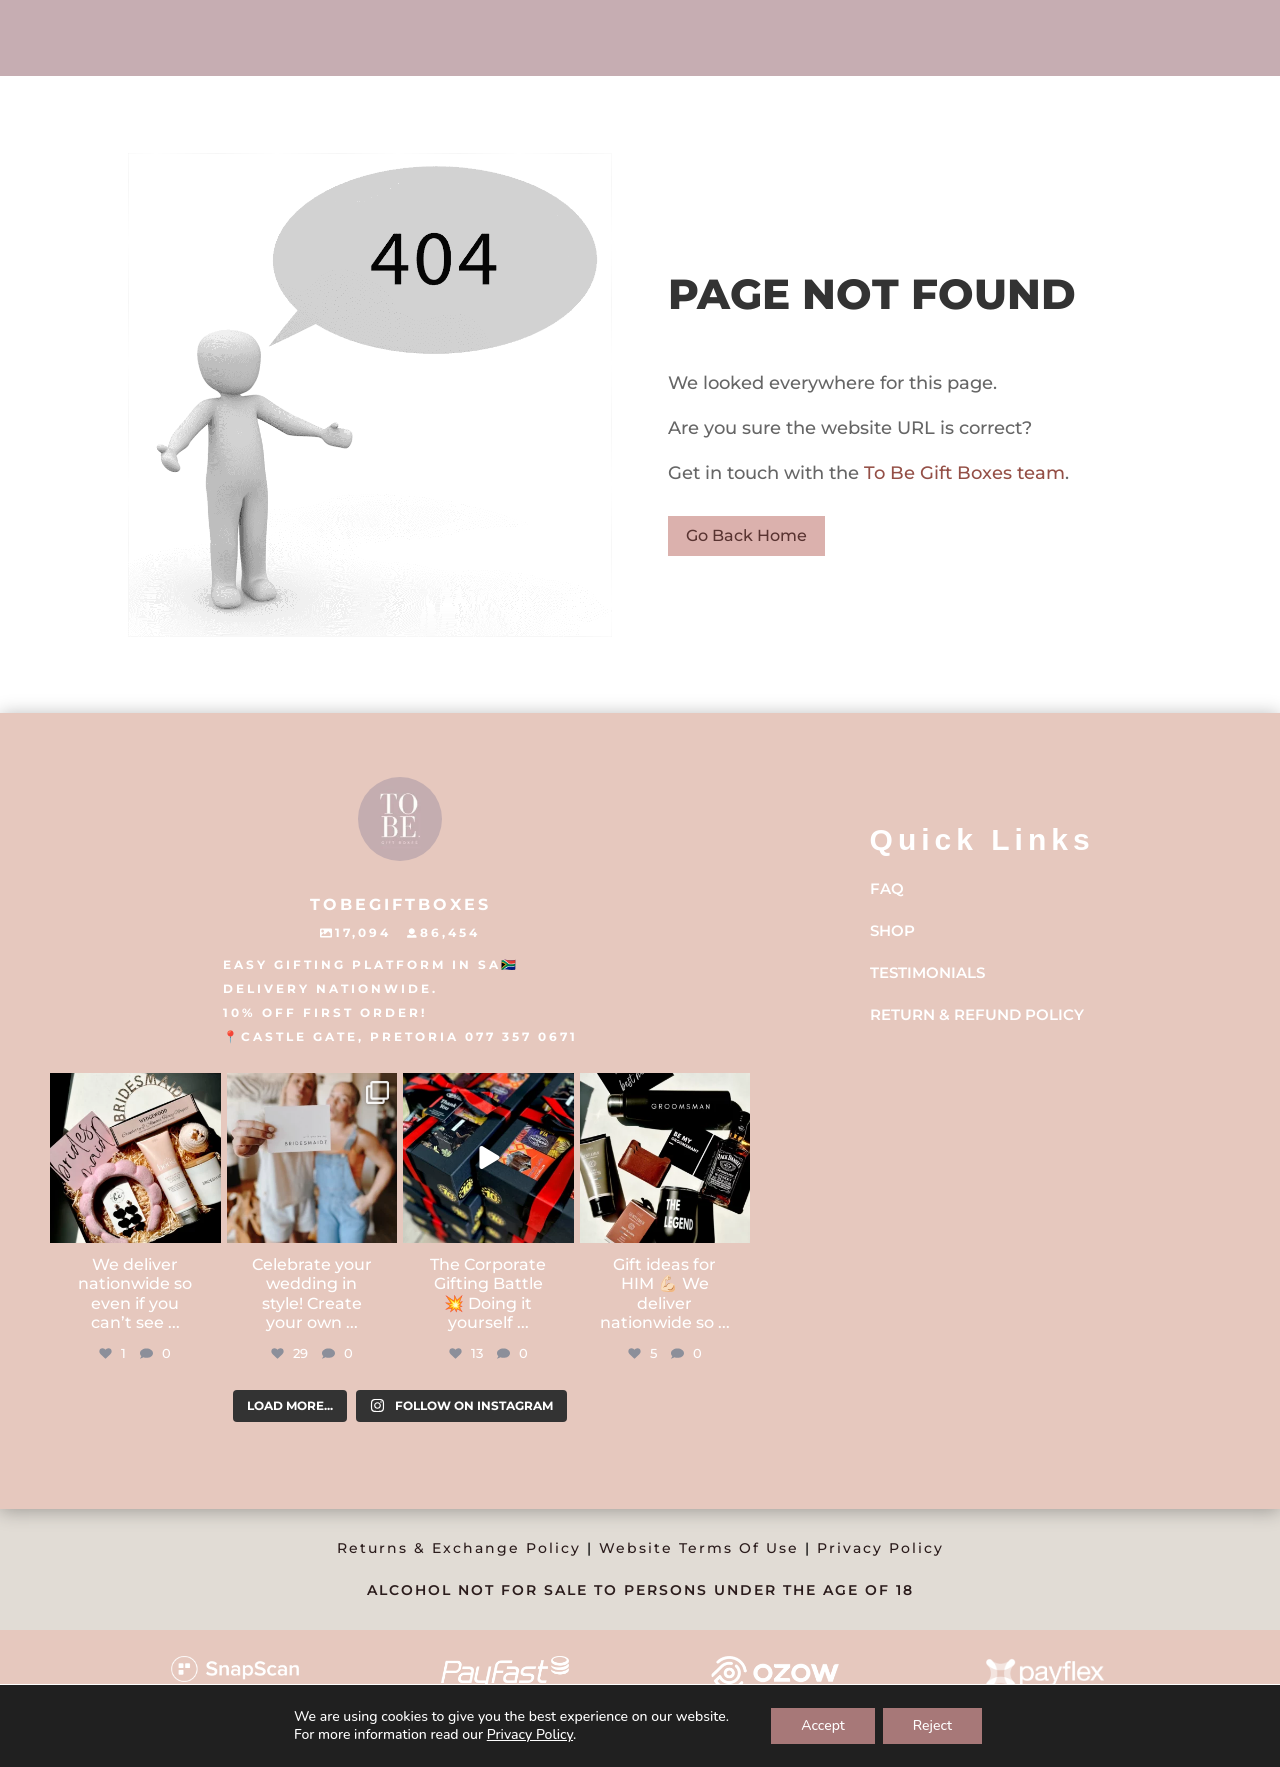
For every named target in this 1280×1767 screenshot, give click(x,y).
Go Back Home (746, 535)
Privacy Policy (880, 1548)
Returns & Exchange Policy (459, 1548)
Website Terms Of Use (699, 1548)
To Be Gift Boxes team (962, 473)
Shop (892, 930)
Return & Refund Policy (977, 1014)
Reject (932, 1725)
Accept (823, 1725)
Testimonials (927, 972)
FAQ (887, 888)
